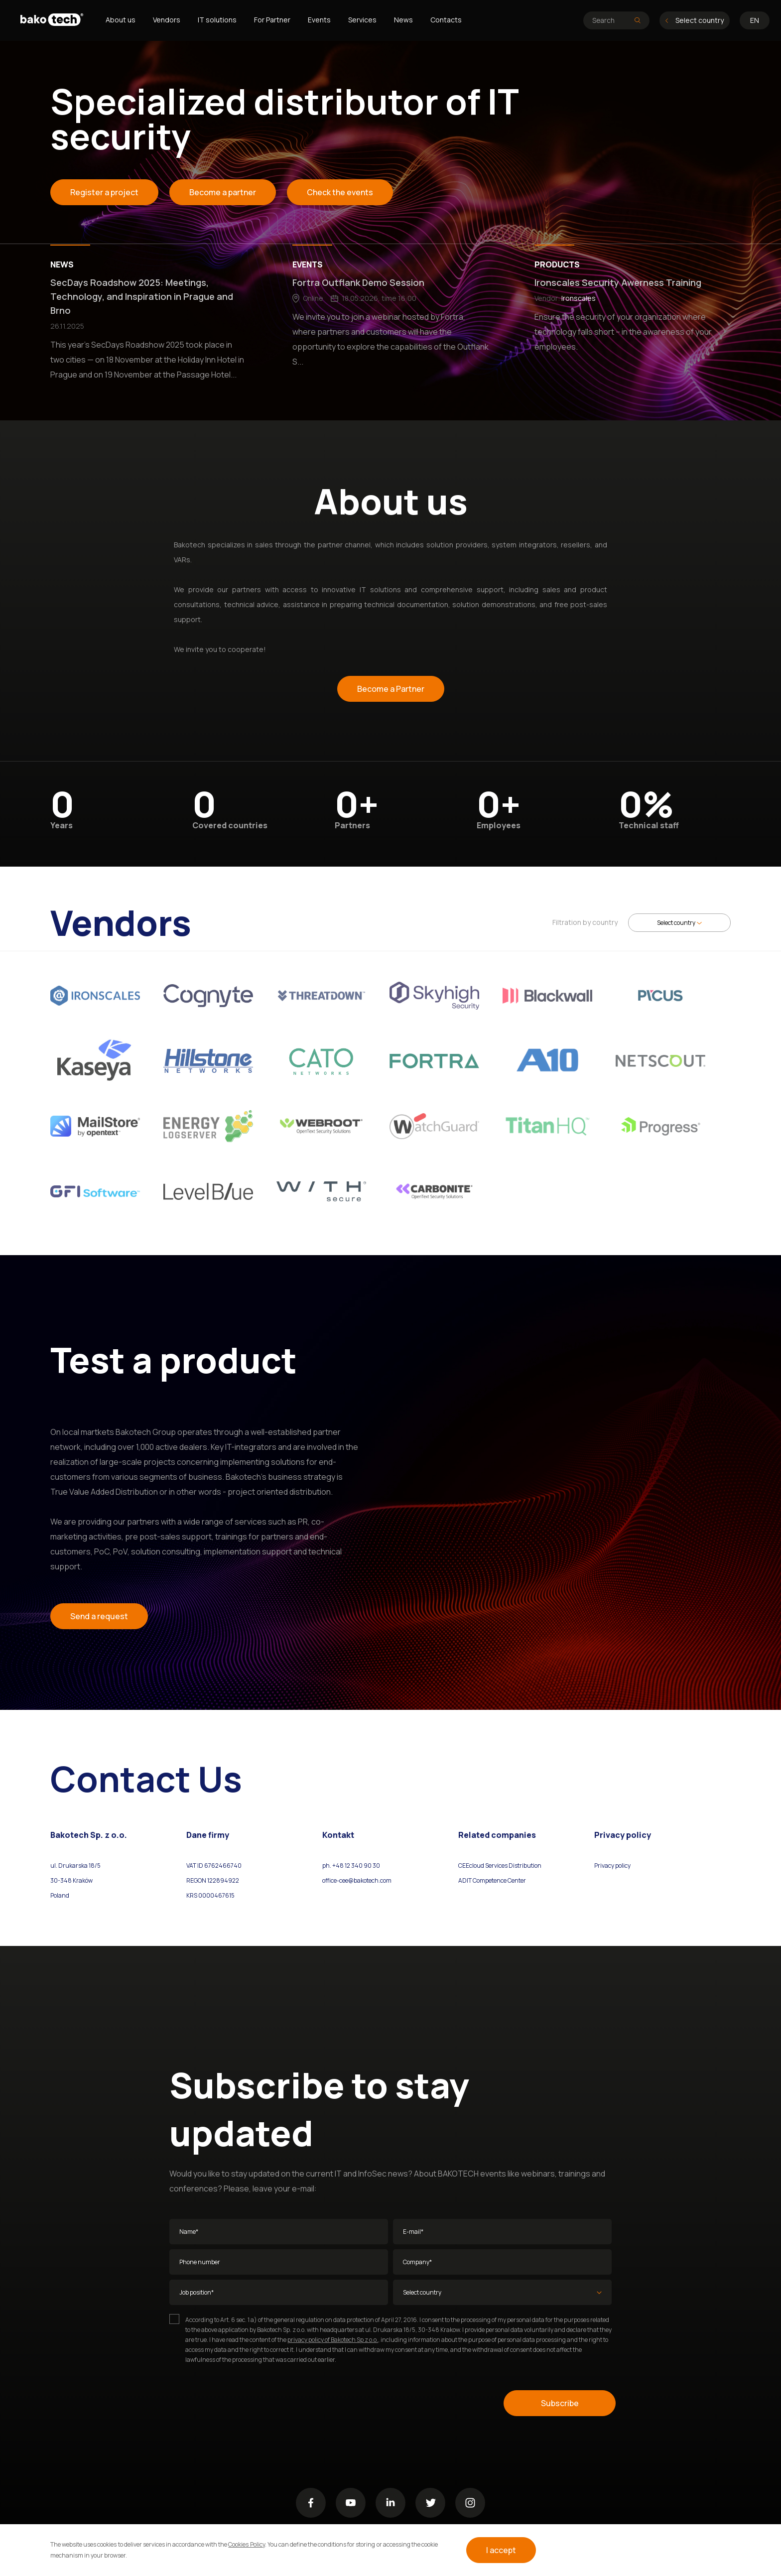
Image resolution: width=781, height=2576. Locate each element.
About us (120, 19)
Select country (694, 20)
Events (319, 19)
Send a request (99, 1616)
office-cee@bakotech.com (356, 1880)
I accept (501, 2550)
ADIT (465, 1880)
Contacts (446, 19)
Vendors (166, 19)
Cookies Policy (246, 2544)
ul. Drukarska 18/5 (75, 1865)
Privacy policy (612, 1865)
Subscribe (560, 2403)
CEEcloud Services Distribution (499, 1865)
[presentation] (245, 2403)
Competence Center (499, 1880)
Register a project (104, 192)
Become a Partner (390, 688)
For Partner (272, 19)
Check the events (340, 192)
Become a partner (222, 192)
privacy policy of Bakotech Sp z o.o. (332, 2339)
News (403, 19)
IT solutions (217, 19)
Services (362, 19)
